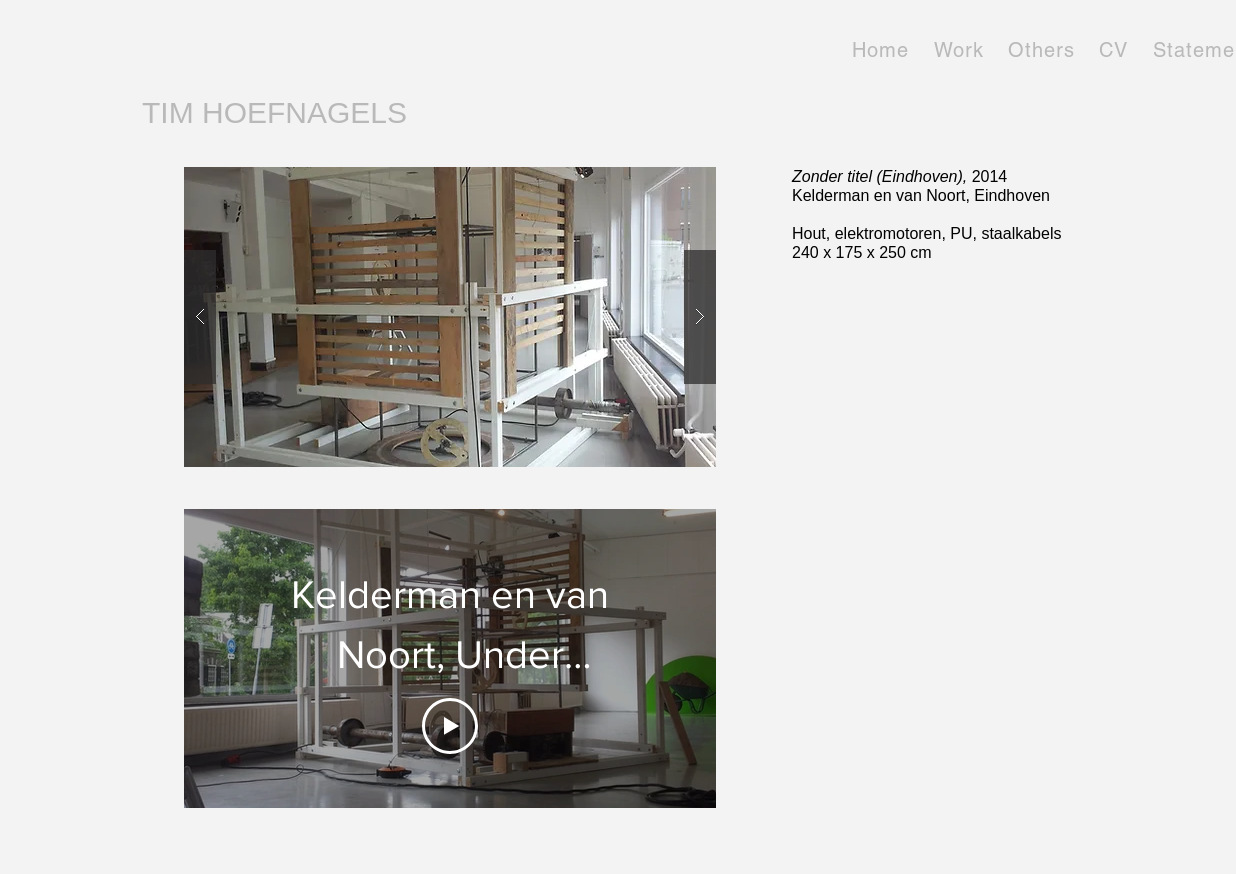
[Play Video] (450, 726)
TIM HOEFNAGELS (274, 112)
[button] (450, 317)
